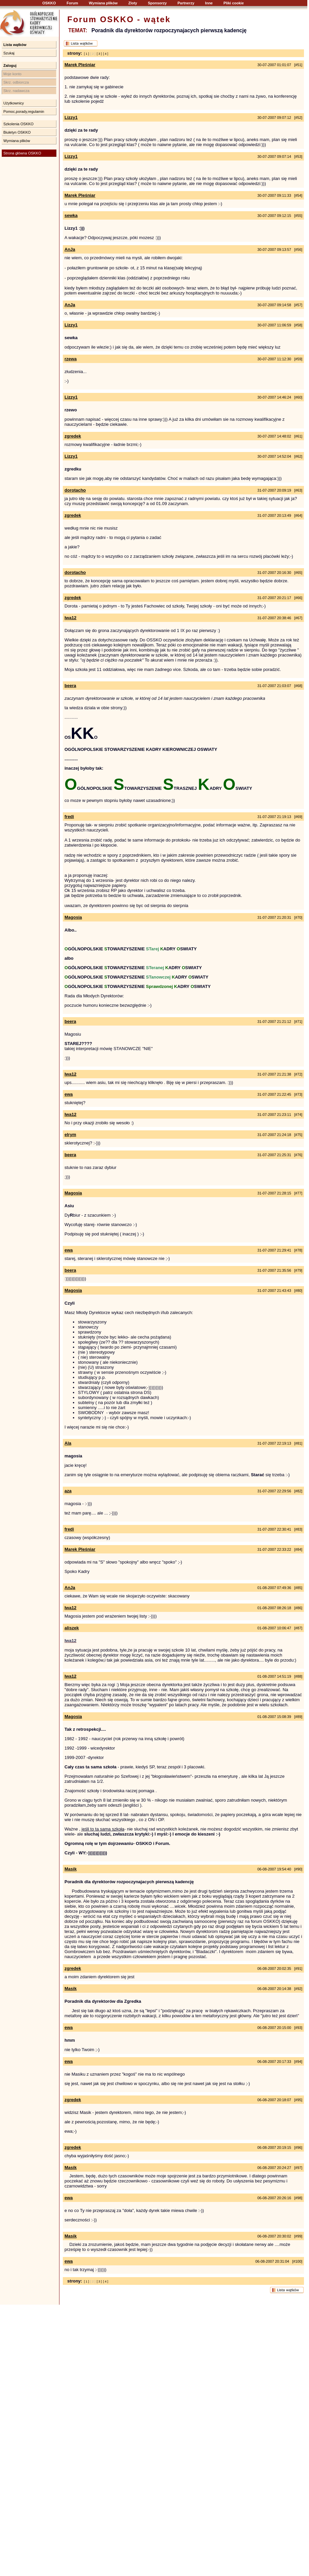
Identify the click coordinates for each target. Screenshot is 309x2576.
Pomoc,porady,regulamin (23, 111)
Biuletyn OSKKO (17, 132)
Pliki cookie (233, 3)
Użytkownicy (13, 103)
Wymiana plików (103, 3)
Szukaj (8, 53)
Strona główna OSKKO (22, 153)
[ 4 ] (105, 53)
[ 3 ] (99, 53)
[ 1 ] (86, 53)
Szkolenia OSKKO (18, 124)
